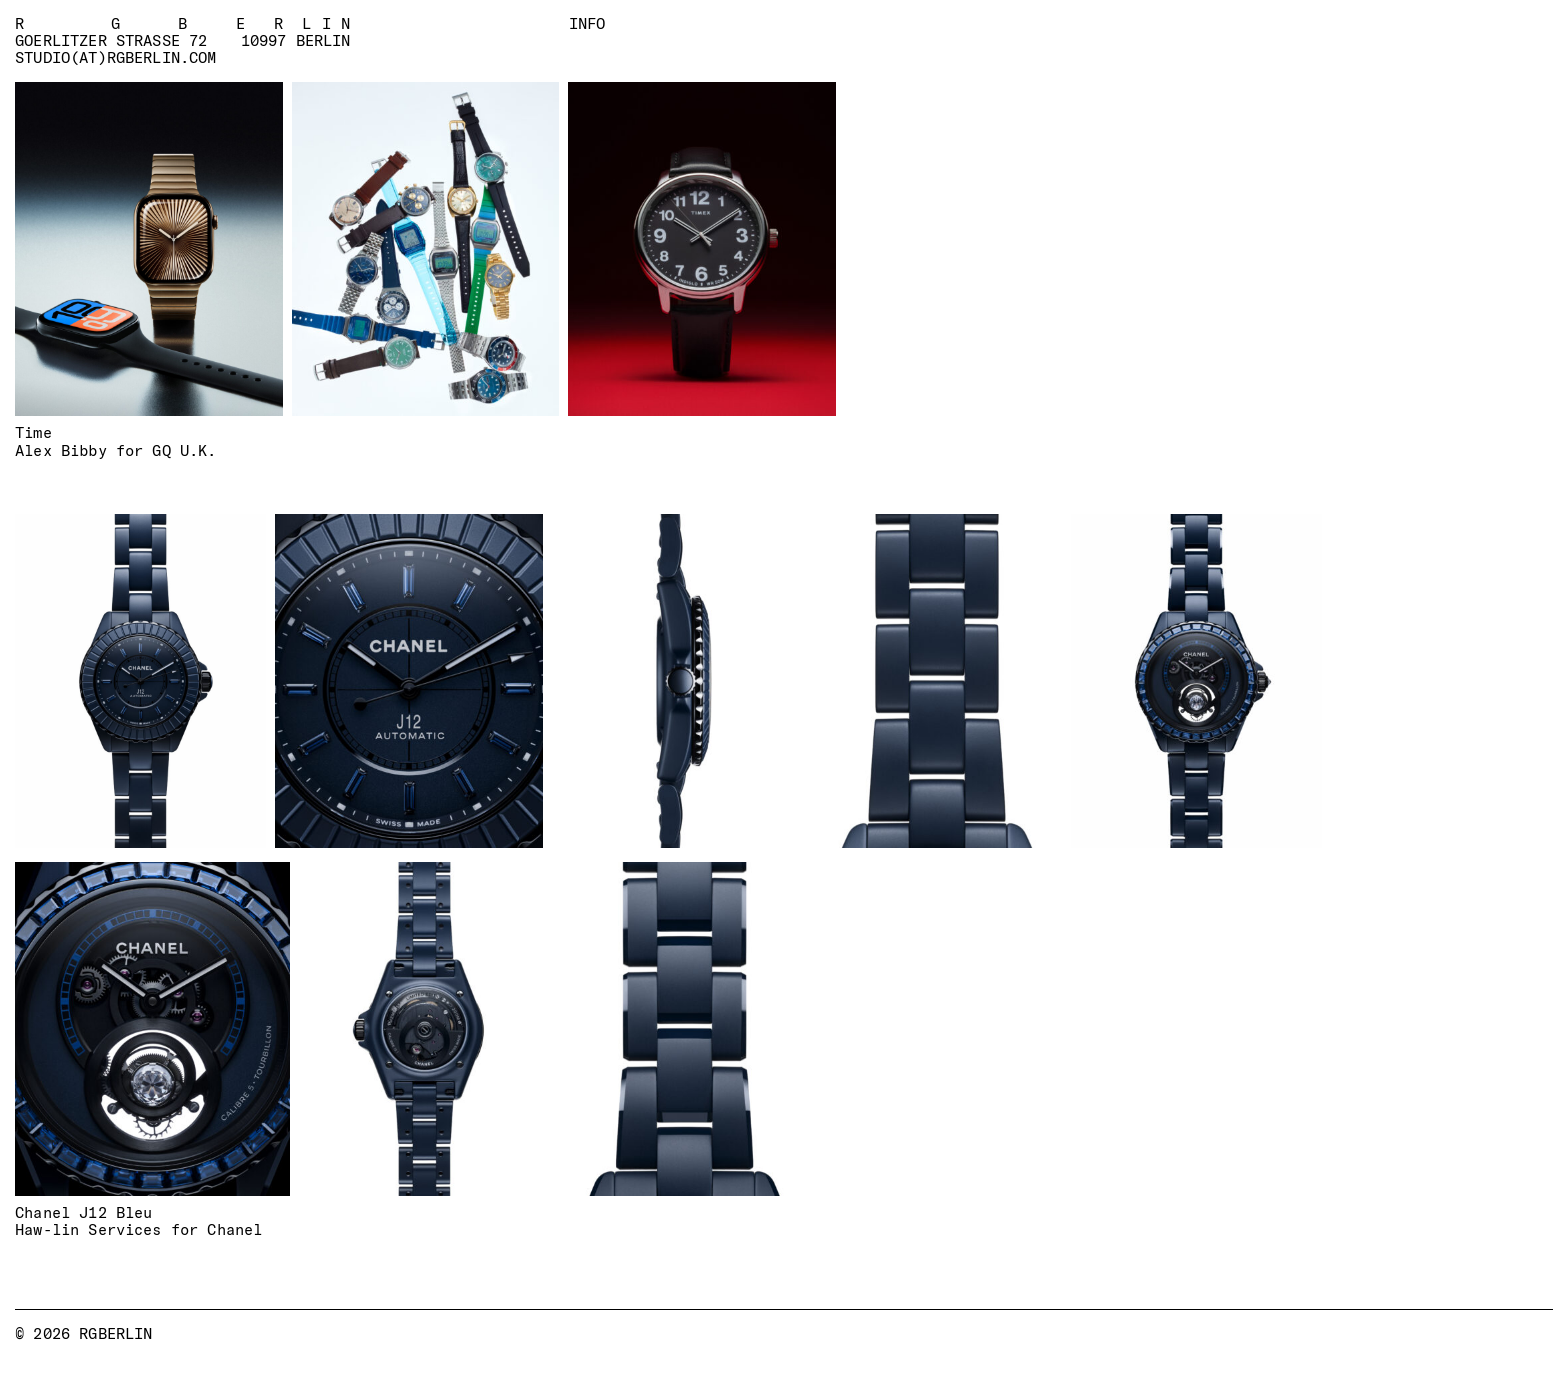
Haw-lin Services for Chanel (138, 1229)
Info (587, 23)
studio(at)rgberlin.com (115, 58)
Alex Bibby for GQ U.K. (115, 450)
